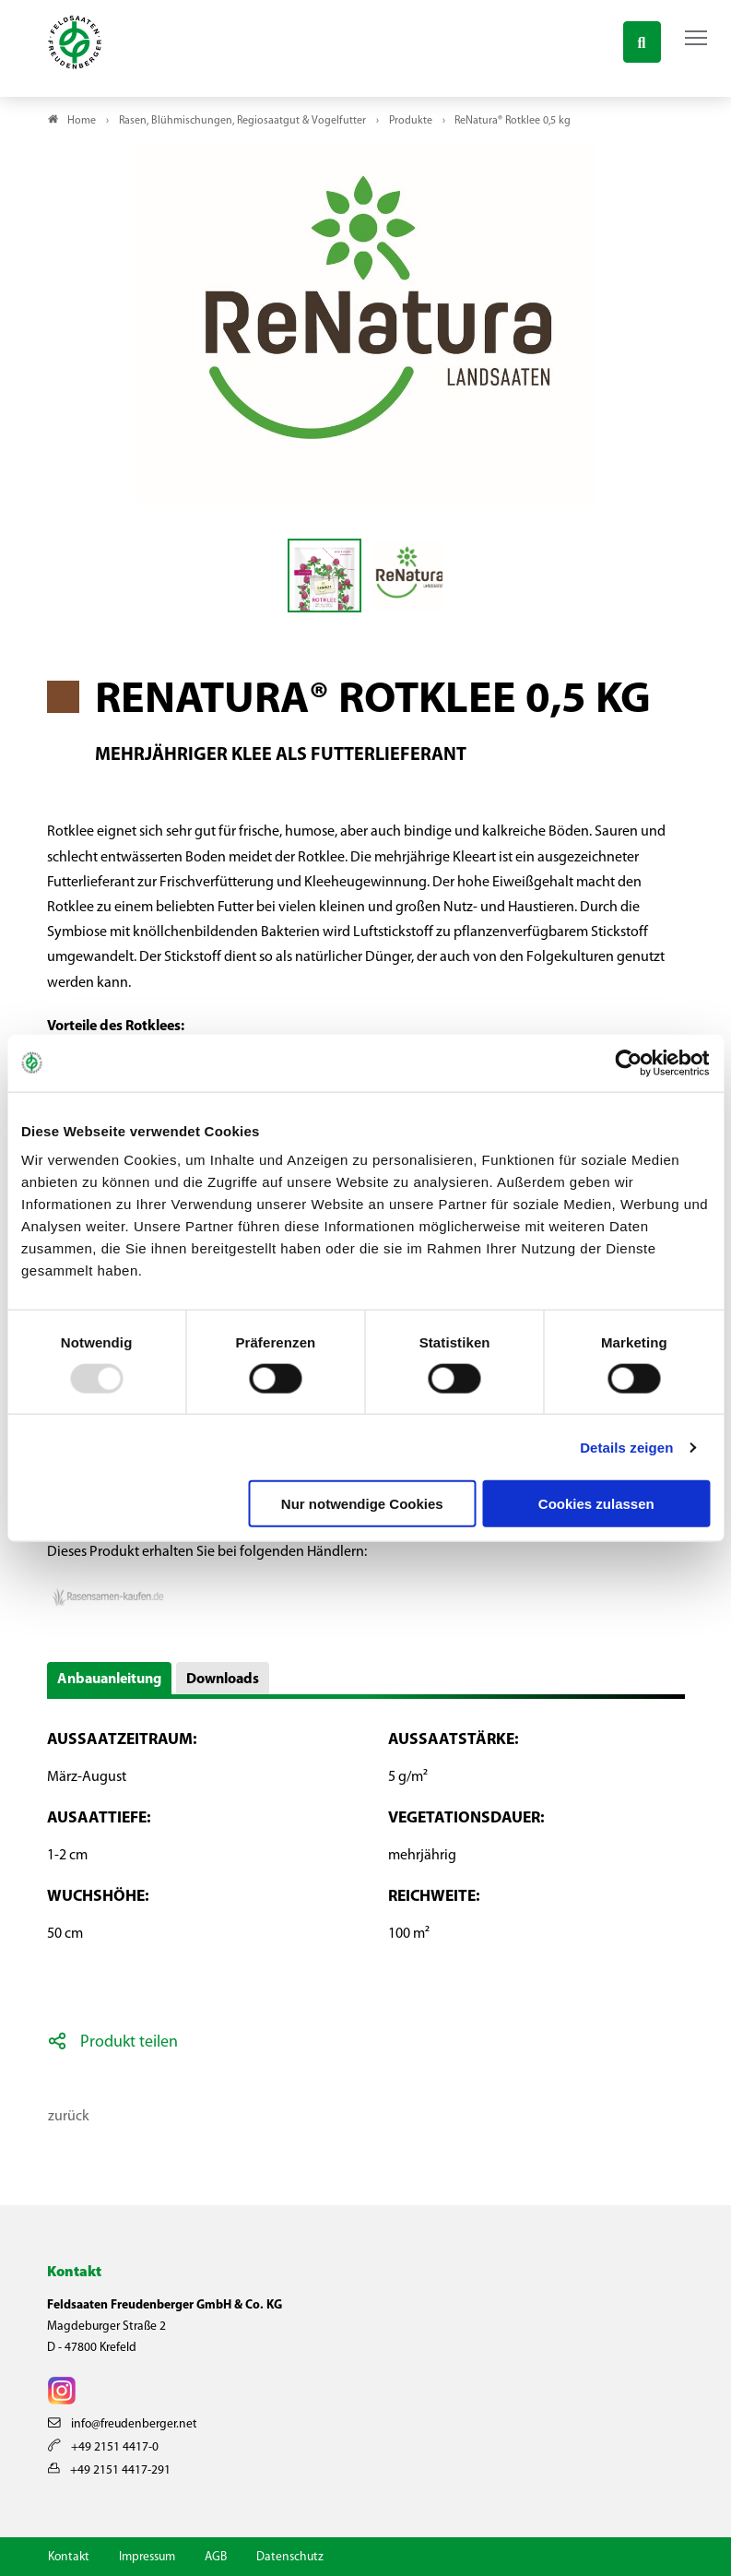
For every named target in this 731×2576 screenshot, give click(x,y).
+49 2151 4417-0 (103, 2447)
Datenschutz (290, 2557)
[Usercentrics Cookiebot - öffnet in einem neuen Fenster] (629, 1062)
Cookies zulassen (596, 1504)
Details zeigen (626, 1446)
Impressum (147, 2557)
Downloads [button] (222, 1679)
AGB (216, 2557)
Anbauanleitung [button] (109, 1679)
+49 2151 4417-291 (109, 2470)
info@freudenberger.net (122, 2424)
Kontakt (68, 2557)
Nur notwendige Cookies (362, 1504)
